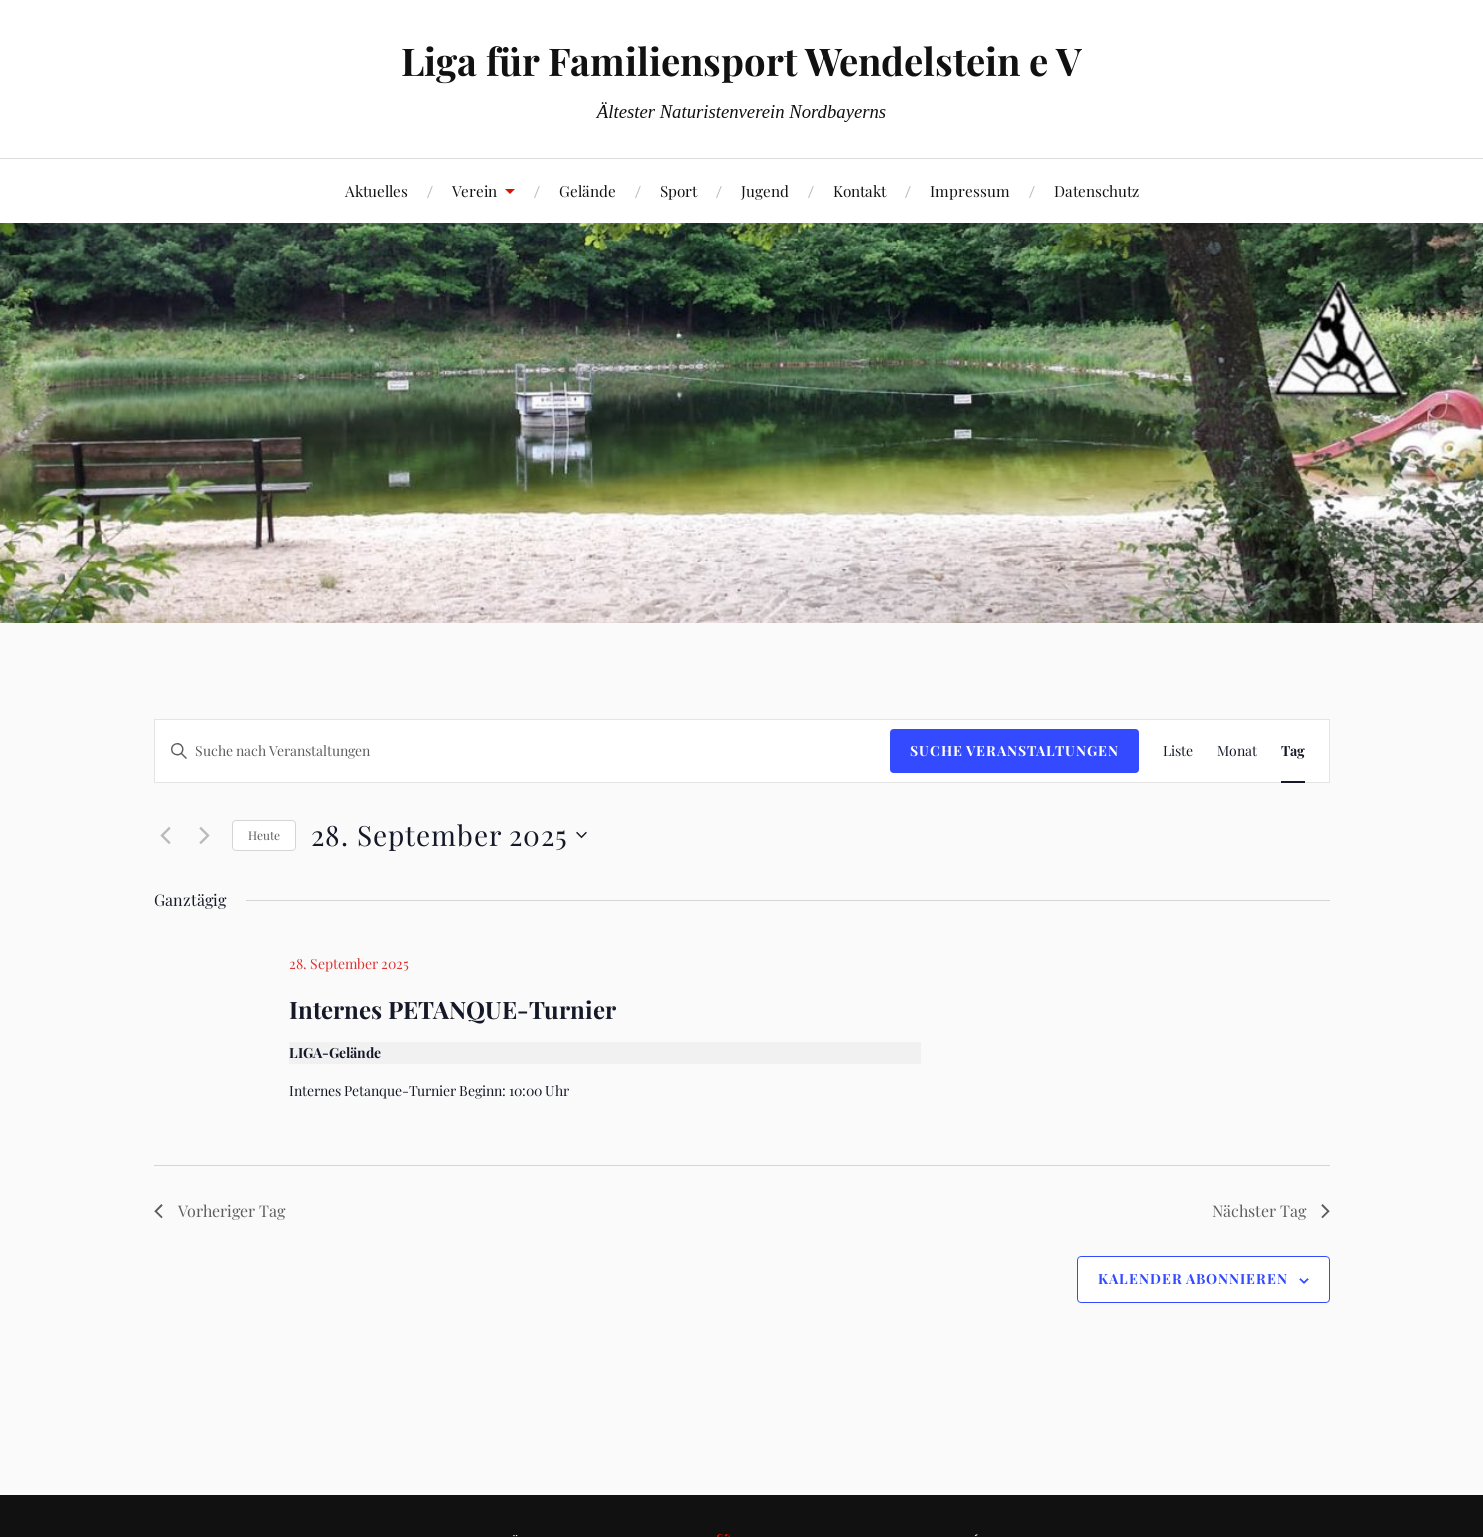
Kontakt (859, 190)
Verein (474, 190)
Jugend (765, 190)
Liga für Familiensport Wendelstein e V (741, 60)
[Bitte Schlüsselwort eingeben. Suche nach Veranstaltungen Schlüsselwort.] (522, 751)
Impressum (970, 190)
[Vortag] (166, 835)
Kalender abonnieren (1193, 1278)
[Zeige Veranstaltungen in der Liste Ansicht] (1178, 751)
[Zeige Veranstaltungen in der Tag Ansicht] (1293, 751)
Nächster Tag (1271, 1210)
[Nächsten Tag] (205, 835)
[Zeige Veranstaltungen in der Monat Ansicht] (1237, 751)
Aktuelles (376, 190)
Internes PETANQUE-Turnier (452, 1009)
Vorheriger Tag (219, 1210)
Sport (678, 190)
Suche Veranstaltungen (1014, 750)
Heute (264, 835)
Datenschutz (1096, 190)
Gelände (587, 190)
